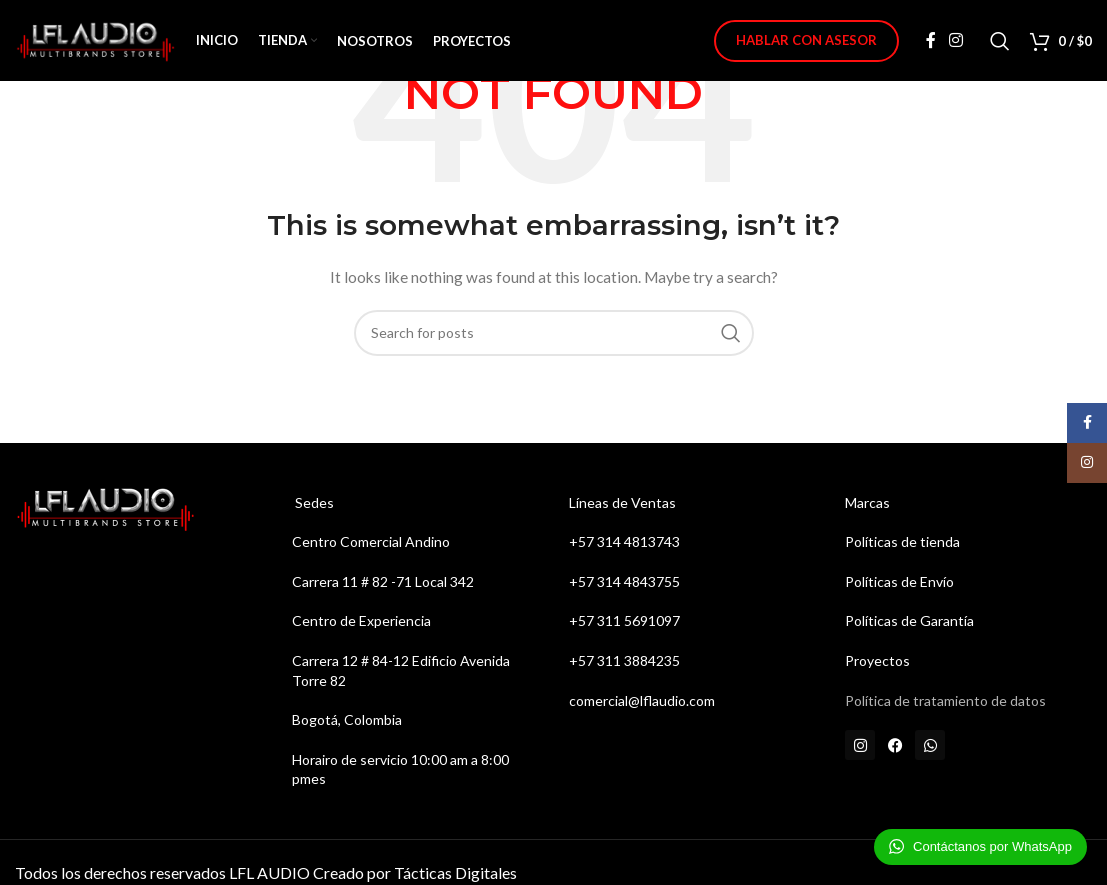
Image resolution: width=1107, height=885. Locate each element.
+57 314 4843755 (624, 581)
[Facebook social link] (931, 45)
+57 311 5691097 (626, 620)
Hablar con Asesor (806, 44)
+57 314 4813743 (624, 541)
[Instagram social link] (956, 45)
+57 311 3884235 (624, 660)
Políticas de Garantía (909, 620)
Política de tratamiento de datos (945, 700)
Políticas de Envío (899, 581)
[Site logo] (95, 43)
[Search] (1000, 45)
